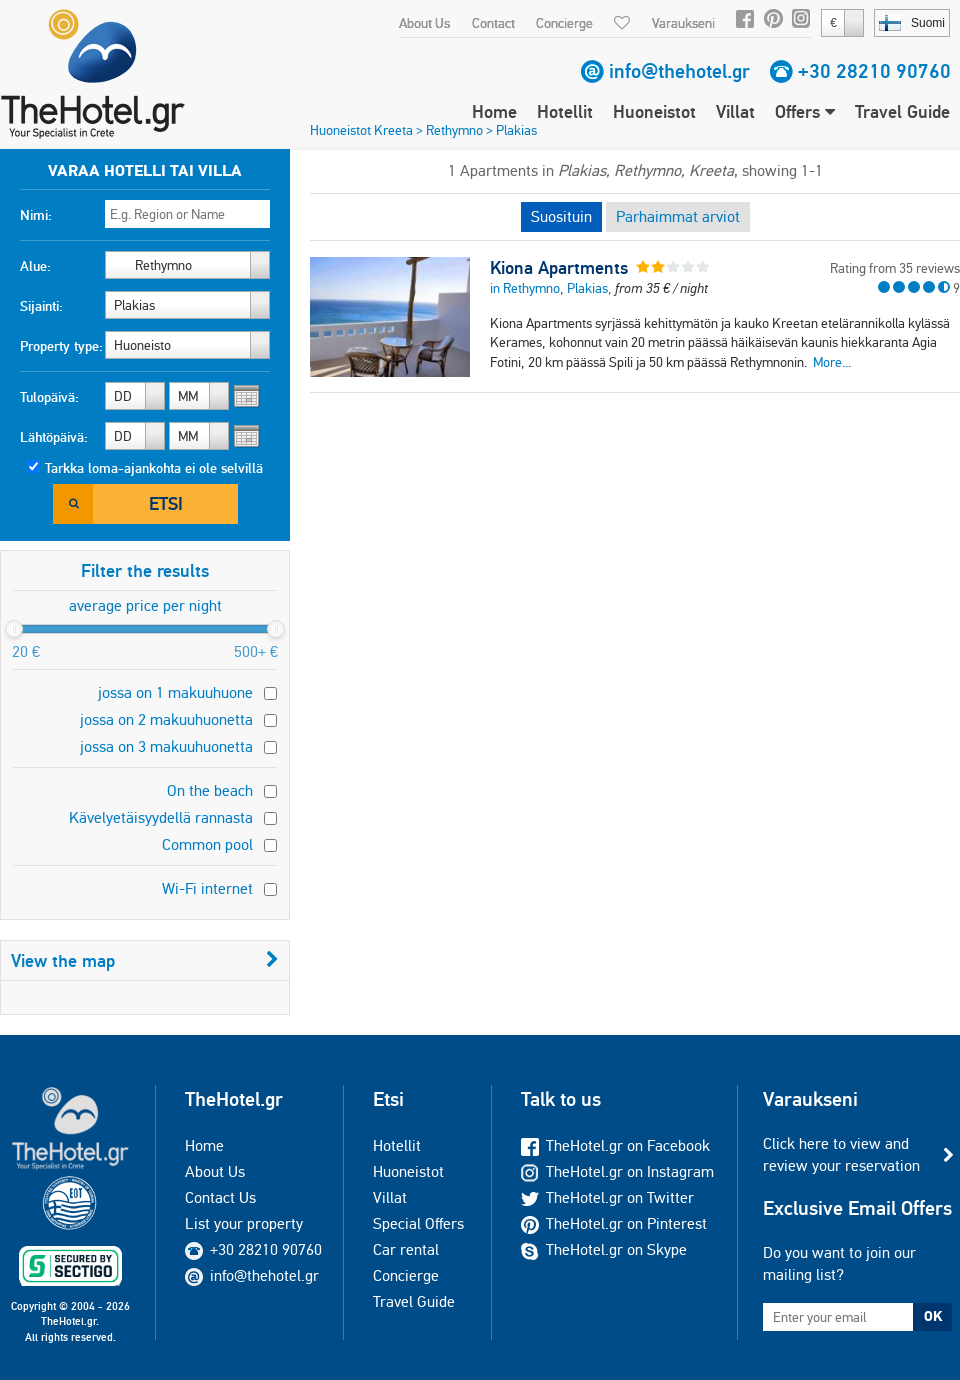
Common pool (207, 844)
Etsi (166, 503)
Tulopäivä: (49, 397)
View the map (145, 960)
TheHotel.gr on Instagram (617, 1171)
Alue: (35, 266)
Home (494, 111)
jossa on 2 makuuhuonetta (166, 719)
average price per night (145, 605)
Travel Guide (902, 111)
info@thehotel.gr (679, 71)
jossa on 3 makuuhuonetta (166, 746)
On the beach (210, 790)
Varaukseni (683, 23)
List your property (244, 1223)
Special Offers (418, 1223)
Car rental (406, 1249)
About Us (424, 23)
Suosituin (561, 216)
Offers (805, 111)
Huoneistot (654, 111)
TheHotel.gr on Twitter (607, 1197)
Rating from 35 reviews (895, 268)
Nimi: (36, 215)
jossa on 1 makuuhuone (175, 692)
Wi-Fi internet (207, 888)
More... (832, 362)
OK (933, 1316)
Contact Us (220, 1197)
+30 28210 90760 (874, 71)
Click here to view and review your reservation (841, 1154)
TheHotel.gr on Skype (604, 1249)
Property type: (61, 346)
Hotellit (565, 111)
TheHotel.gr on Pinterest (614, 1223)
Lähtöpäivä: (54, 437)
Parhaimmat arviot (678, 216)
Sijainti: (41, 306)
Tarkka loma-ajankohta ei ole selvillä (154, 468)
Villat (735, 111)
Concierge (564, 23)
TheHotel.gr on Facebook (615, 1145)
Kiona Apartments (559, 268)
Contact (493, 23)
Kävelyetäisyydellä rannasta (161, 817)
